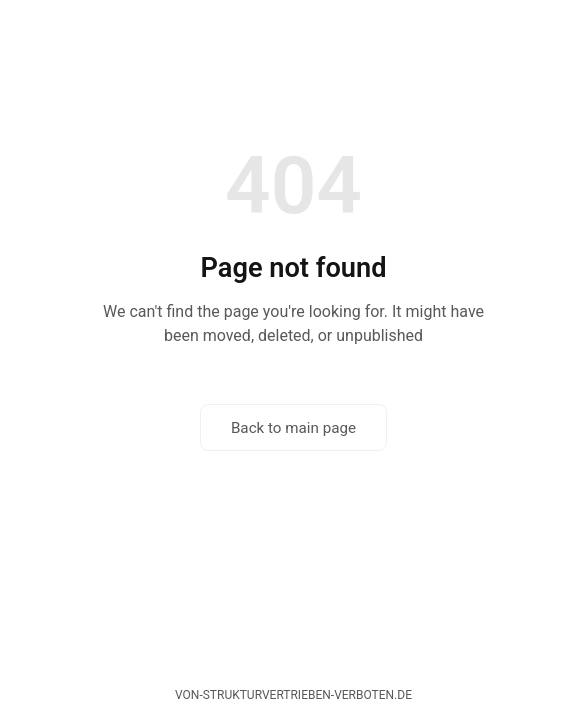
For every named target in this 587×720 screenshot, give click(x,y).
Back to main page (293, 428)
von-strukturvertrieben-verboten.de (293, 695)
